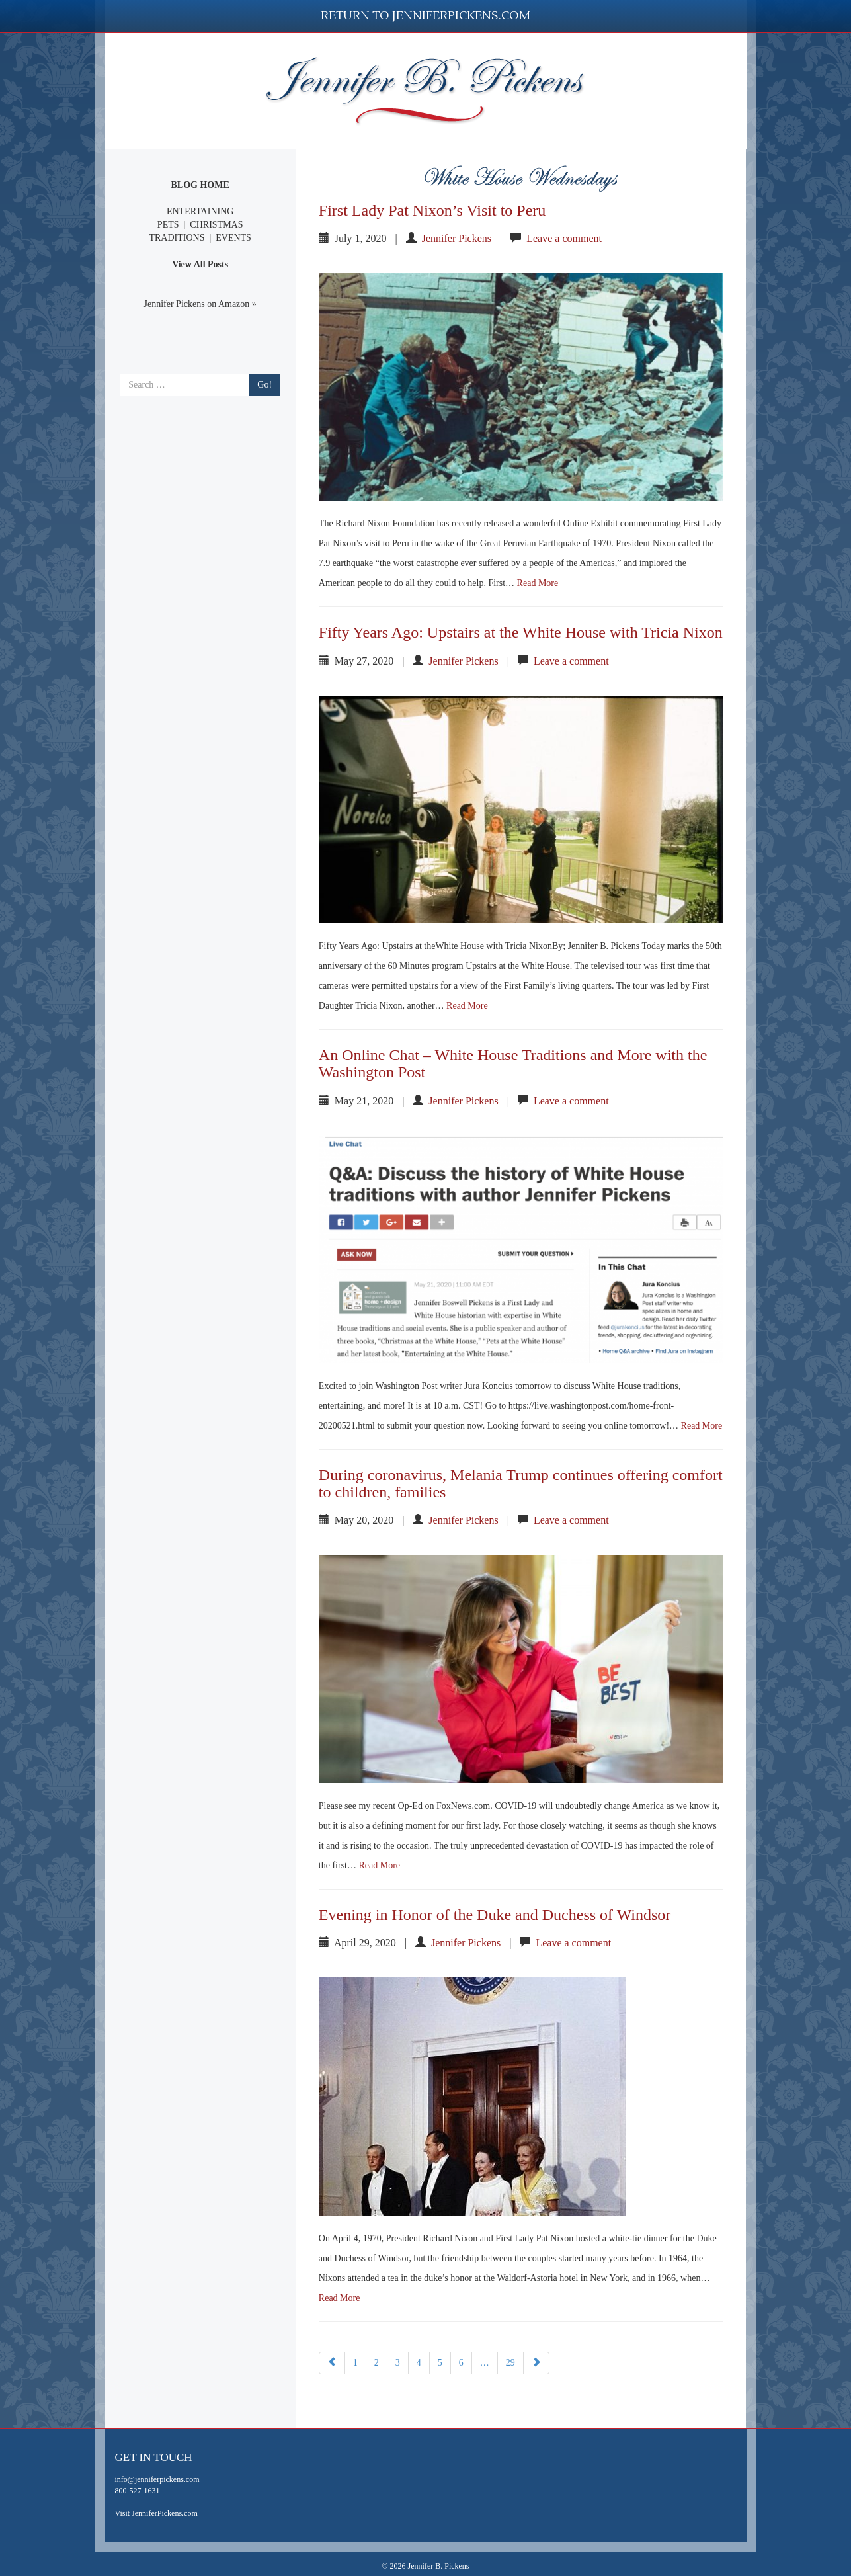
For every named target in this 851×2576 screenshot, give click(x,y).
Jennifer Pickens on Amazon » (200, 304)
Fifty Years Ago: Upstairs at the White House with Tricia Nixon (521, 632)
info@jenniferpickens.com (157, 2479)
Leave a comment (564, 238)
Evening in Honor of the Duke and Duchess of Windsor (495, 1914)
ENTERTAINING (200, 211)
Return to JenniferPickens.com (425, 15)
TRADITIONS (176, 238)
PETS (168, 224)
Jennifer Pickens (456, 238)
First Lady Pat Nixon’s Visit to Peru (432, 210)
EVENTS (233, 238)
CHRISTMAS (216, 224)
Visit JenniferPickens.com (156, 2513)
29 (510, 2363)
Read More (538, 583)
